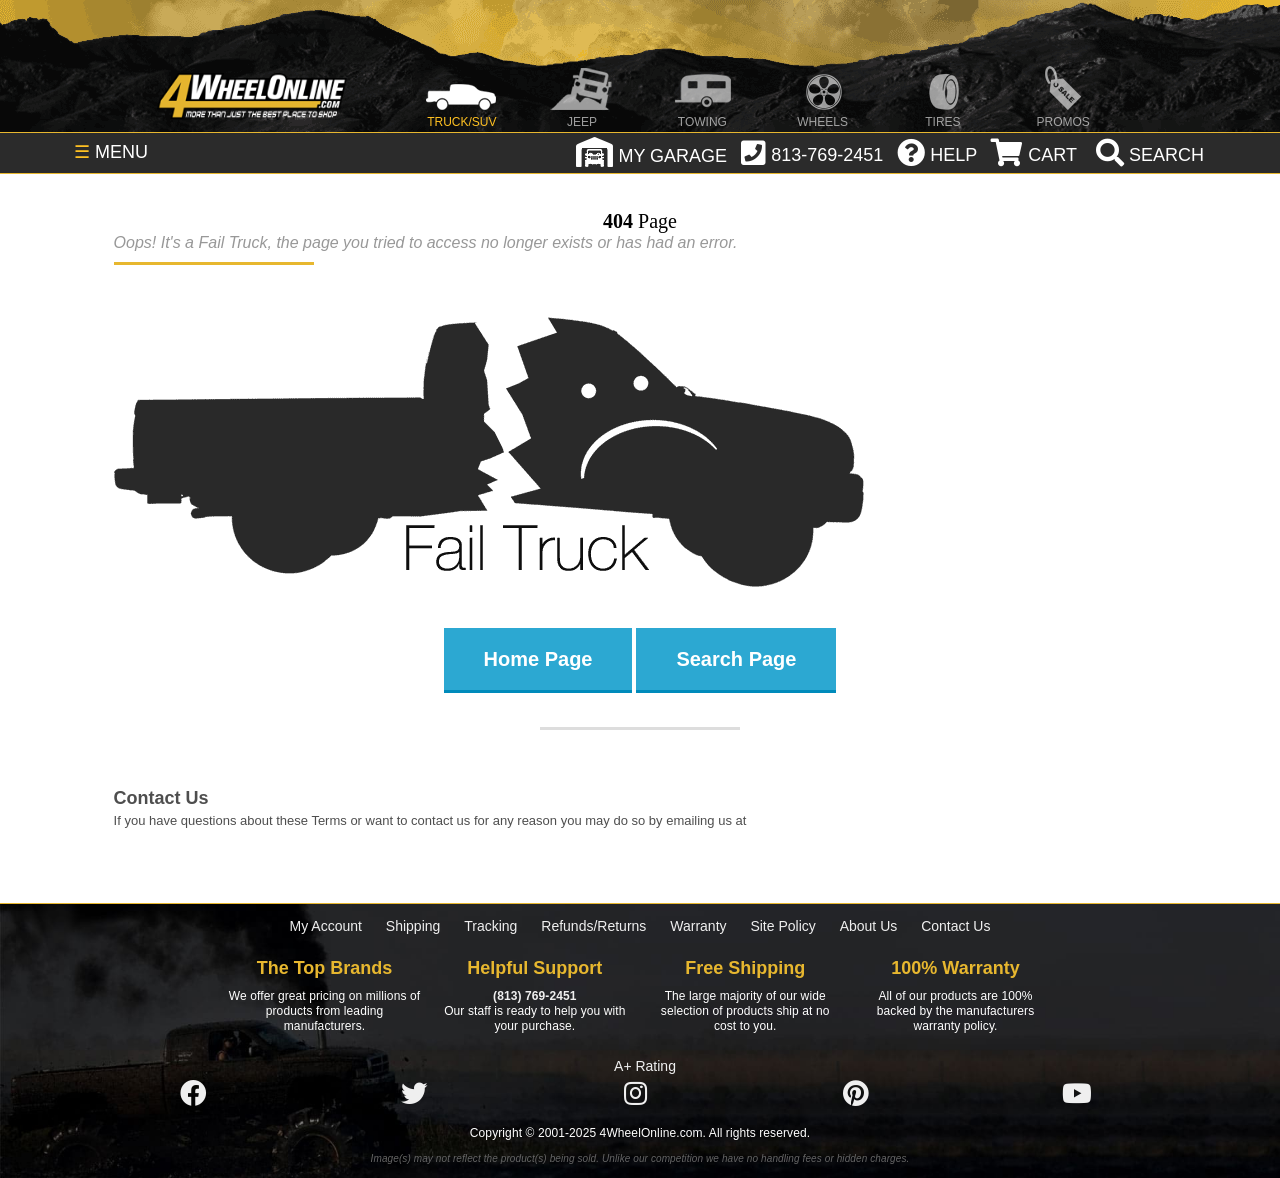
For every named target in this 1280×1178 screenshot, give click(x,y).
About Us (869, 926)
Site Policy (782, 926)
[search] (1147, 155)
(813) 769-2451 (534, 996)
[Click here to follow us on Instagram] (635, 1094)
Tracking (490, 926)
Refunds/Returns (593, 926)
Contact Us (955, 926)
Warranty (698, 926)
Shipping (413, 926)
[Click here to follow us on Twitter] (414, 1094)
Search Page (736, 659)
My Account (326, 926)
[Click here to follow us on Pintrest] (856, 1094)
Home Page (538, 659)
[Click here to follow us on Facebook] (193, 1094)
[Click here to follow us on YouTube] (1077, 1094)
